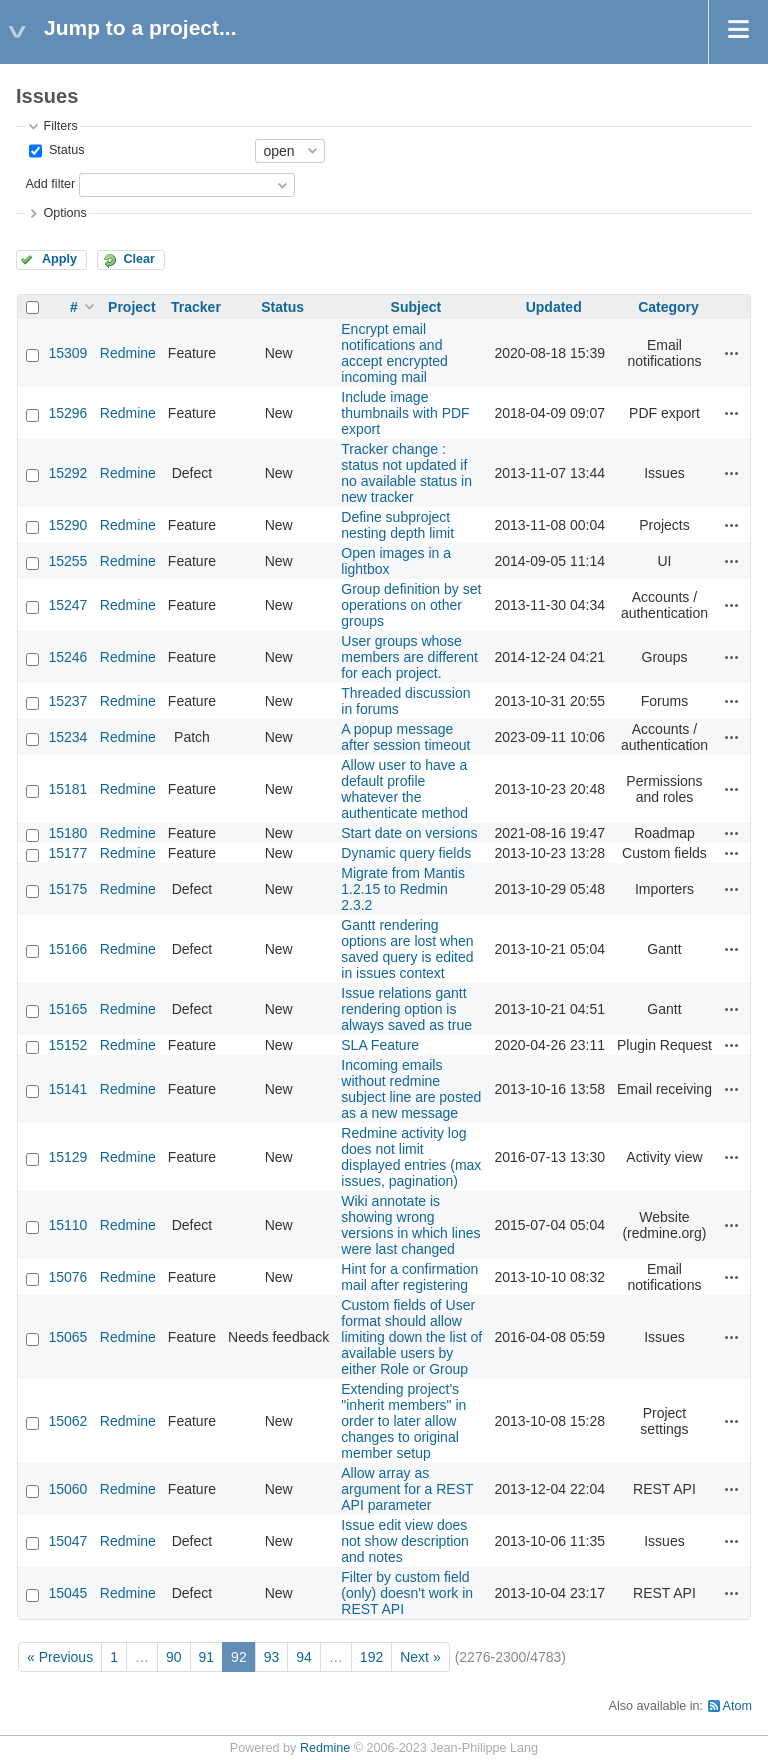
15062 (67, 1421)
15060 (67, 1489)
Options (64, 213)
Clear (139, 259)
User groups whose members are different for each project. (409, 657)
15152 (67, 1045)
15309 (67, 353)
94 (304, 1657)
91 (207, 1657)
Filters (60, 126)
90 (174, 1657)
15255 (67, 561)
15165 (67, 1009)
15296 (67, 413)
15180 (67, 833)
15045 (67, 1593)
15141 (67, 1089)
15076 (67, 1277)
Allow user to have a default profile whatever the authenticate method (404, 789)
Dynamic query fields (406, 853)
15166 (67, 949)
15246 (67, 657)
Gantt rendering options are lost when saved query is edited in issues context (407, 949)
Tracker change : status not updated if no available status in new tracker (406, 473)
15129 (67, 1157)
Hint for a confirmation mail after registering (409, 1277)
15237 (67, 701)
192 (371, 1657)
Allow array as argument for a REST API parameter (407, 1489)
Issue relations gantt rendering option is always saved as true (406, 1009)
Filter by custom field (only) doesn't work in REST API (407, 1593)
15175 (67, 889)
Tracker (196, 307)
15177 (67, 853)
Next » (420, 1657)
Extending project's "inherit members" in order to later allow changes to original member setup (403, 1421)
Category (668, 307)
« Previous (60, 1657)
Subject (416, 307)
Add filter (50, 184)
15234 (67, 737)
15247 (67, 605)
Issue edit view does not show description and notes (405, 1541)
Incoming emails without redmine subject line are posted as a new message (411, 1089)
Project (131, 307)
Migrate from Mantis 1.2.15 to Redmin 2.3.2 (403, 889)
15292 (67, 473)
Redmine (128, 353)
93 (272, 1657)
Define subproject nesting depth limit (397, 525)
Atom (737, 1706)
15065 (67, 1337)
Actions (732, 353)
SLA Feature (380, 1045)
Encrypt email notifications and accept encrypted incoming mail (394, 353)
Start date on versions (409, 833)
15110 (67, 1225)
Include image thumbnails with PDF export (405, 413)
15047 (67, 1541)
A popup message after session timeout (405, 737)
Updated (554, 307)
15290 (67, 525)
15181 (67, 789)
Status (64, 150)
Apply (59, 259)
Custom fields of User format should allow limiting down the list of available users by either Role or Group (411, 1337)
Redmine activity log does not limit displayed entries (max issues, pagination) (411, 1157)
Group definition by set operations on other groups (411, 605)
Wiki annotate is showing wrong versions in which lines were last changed (410, 1225)
